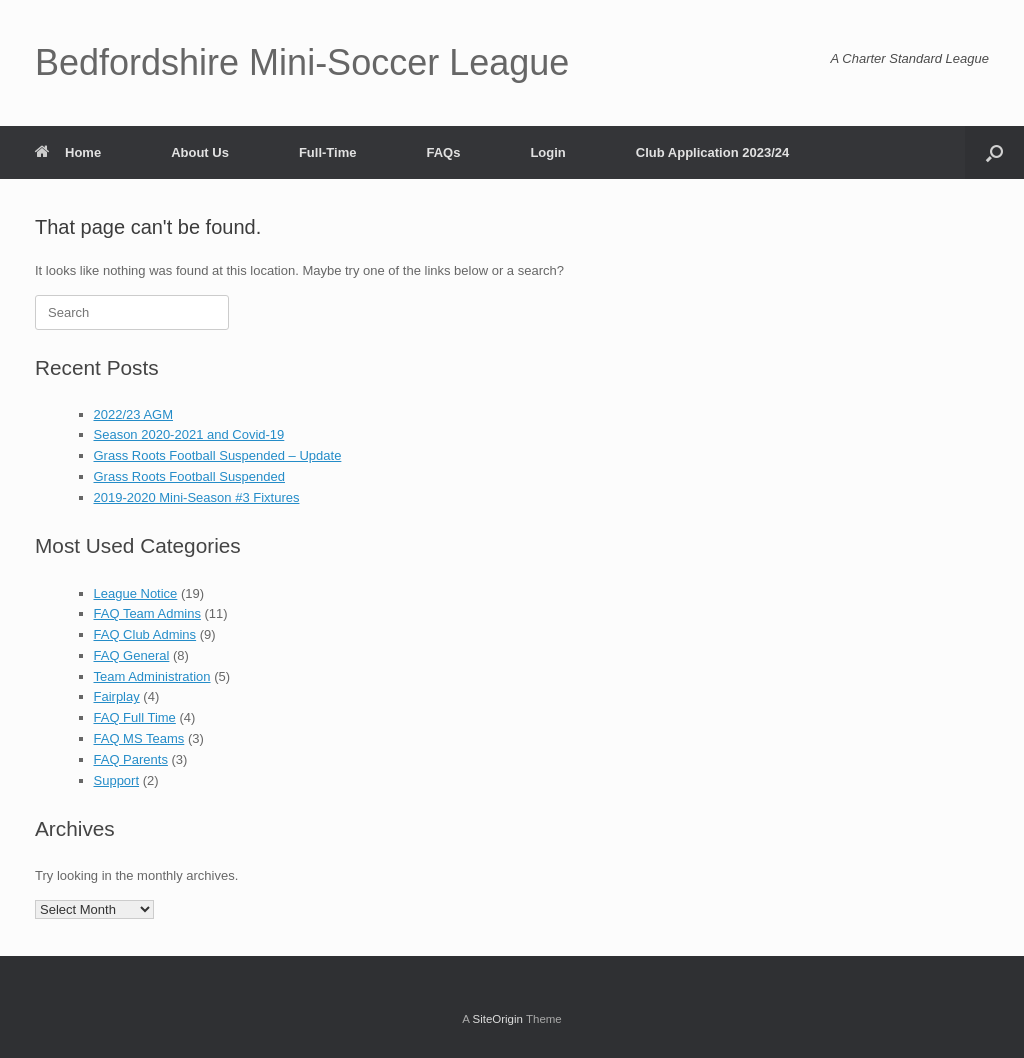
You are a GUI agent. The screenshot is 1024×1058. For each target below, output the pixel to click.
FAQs (443, 152)
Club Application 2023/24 (712, 152)
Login (547, 152)
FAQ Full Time (135, 717)
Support (117, 780)
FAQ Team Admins (147, 613)
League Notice (136, 593)
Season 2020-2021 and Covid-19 (189, 434)
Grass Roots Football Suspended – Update (218, 455)
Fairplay (117, 696)
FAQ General (132, 655)
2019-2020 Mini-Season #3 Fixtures (197, 497)
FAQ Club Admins (145, 634)
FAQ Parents (131, 759)
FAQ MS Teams (139, 738)
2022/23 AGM (134, 414)
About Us (200, 152)
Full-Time (328, 152)
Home (68, 152)
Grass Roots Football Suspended (190, 476)
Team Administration (152, 676)
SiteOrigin (497, 1019)
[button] (994, 152)
